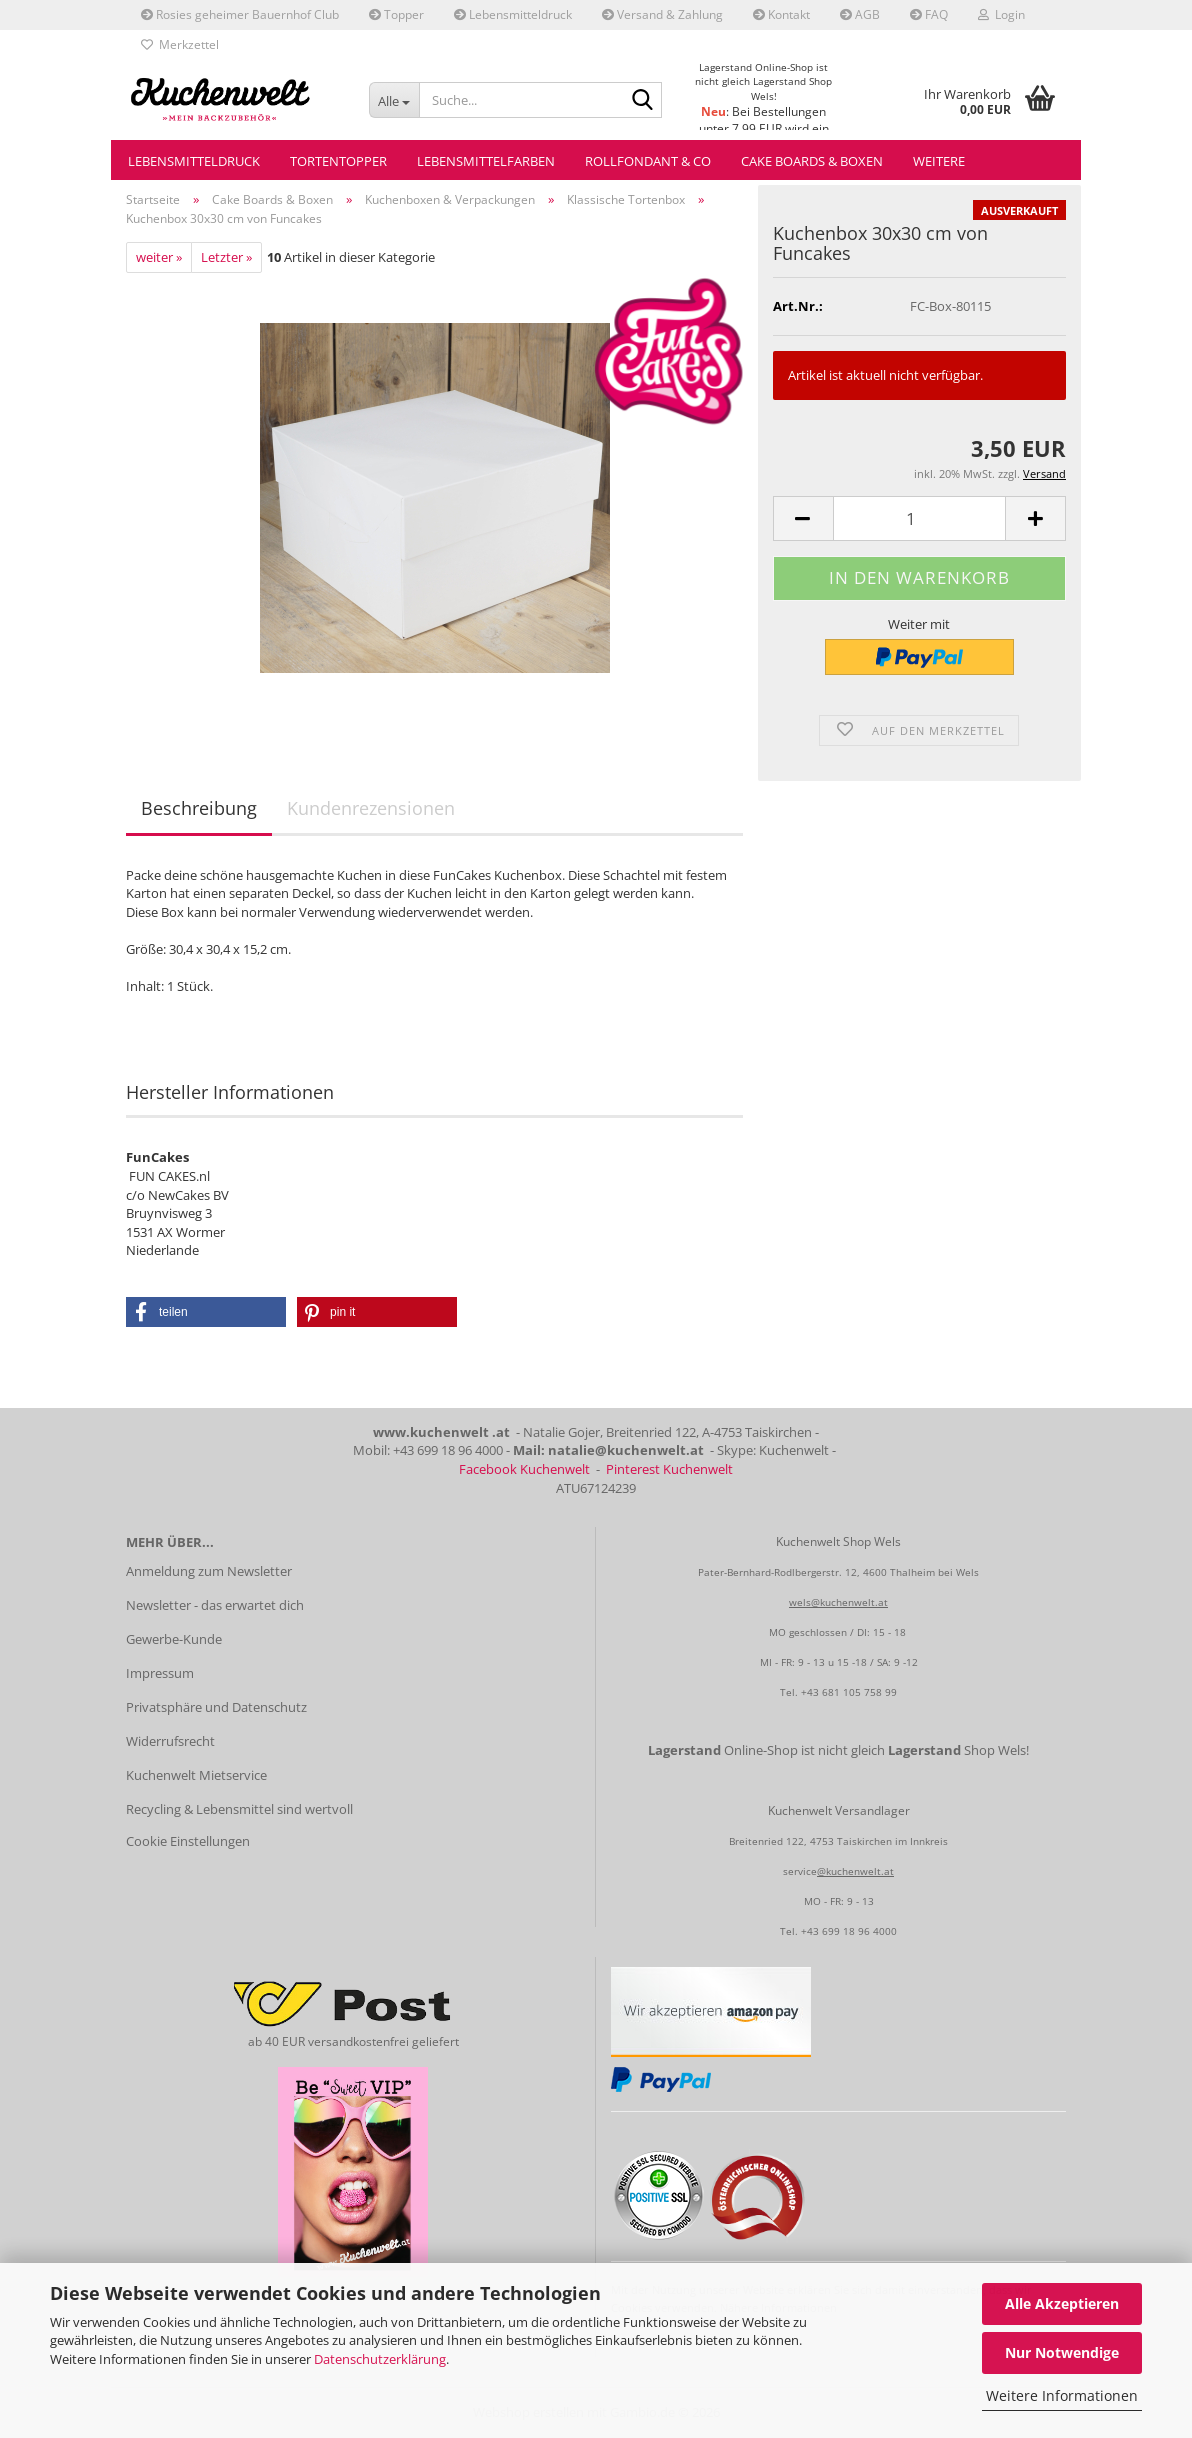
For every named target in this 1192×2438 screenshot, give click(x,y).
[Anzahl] (919, 518)
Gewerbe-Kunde (174, 1639)
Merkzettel (180, 44)
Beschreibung (199, 808)
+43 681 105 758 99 (849, 1692)
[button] (803, 518)
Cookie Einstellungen (188, 1841)
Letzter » (226, 257)
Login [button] (1001, 14)
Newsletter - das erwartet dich (215, 1605)
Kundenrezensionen (371, 808)
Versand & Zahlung (662, 14)
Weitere (939, 161)
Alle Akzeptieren (1062, 2303)
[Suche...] (394, 100)
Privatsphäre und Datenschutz (216, 1707)
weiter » (159, 257)
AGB (860, 14)
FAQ (929, 14)
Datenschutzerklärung (380, 2359)
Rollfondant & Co (648, 161)
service (800, 1871)
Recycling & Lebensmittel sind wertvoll (239, 1809)
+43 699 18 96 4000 (849, 1931)
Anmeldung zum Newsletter (209, 1571)
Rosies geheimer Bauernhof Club (240, 14)
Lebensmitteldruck (513, 14)
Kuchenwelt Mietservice (196, 1775)
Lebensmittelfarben (486, 161)
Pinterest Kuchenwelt (669, 1469)
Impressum (160, 1673)
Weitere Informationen (1062, 2395)
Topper (396, 14)
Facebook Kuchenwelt (524, 1469)
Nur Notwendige (1062, 2352)
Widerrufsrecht (170, 1741)
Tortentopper (338, 161)
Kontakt (781, 14)
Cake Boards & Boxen (812, 161)
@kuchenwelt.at (855, 1871)
